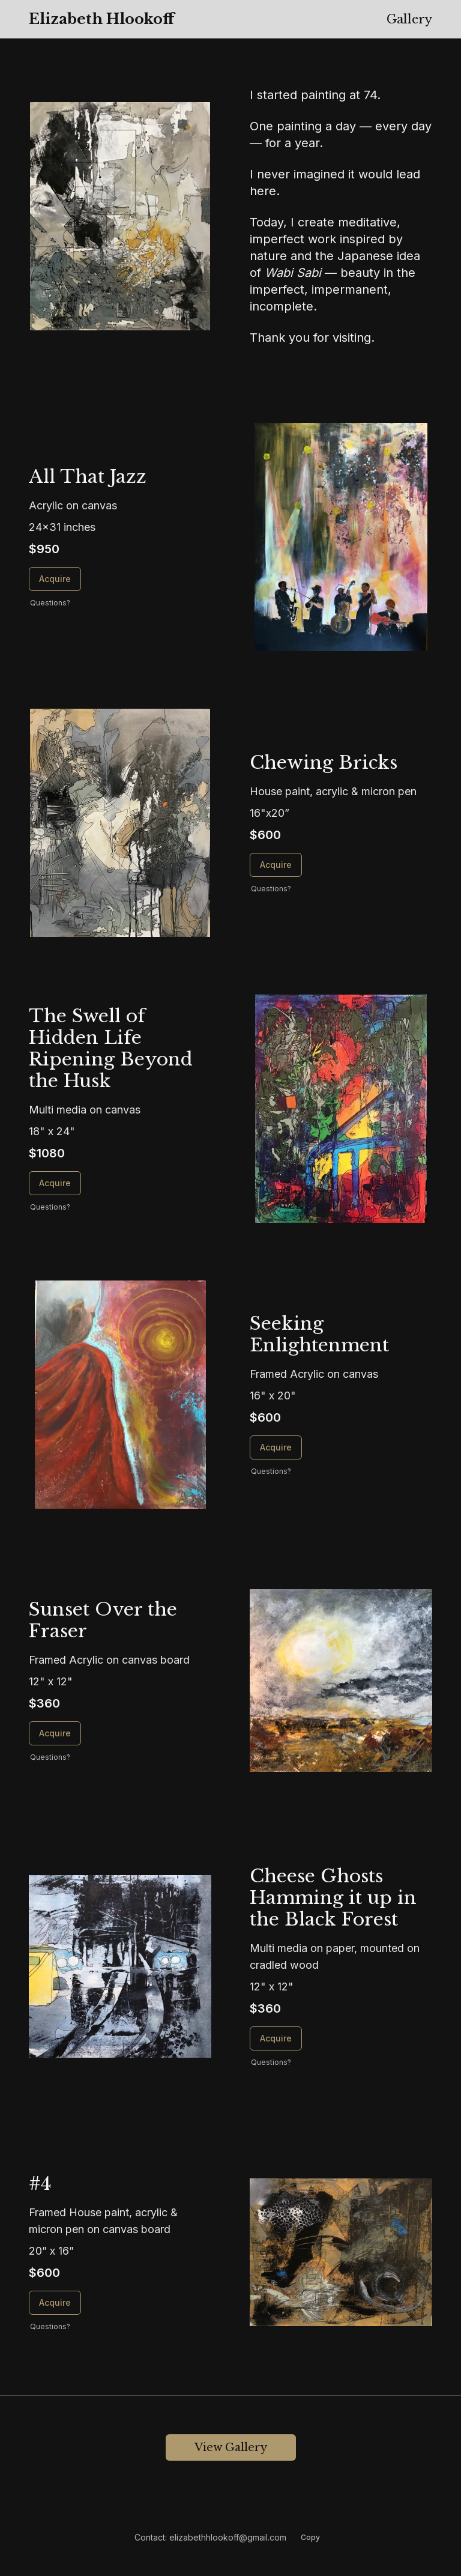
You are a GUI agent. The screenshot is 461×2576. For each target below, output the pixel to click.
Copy (310, 2537)
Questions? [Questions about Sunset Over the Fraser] (50, 1757)
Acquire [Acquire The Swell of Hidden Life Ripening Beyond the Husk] (55, 1183)
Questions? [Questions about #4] (50, 2326)
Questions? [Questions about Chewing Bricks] (271, 888)
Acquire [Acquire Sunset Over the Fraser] (55, 1733)
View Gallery (230, 2447)
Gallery (409, 19)
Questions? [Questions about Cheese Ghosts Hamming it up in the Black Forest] (271, 2062)
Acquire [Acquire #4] (55, 2302)
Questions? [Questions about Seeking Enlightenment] (271, 1471)
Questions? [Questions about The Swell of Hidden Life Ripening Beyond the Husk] (50, 1206)
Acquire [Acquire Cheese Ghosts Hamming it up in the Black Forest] (276, 2038)
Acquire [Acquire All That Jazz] (55, 579)
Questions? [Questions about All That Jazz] (50, 602)
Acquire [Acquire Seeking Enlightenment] (276, 1447)
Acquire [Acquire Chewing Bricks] (276, 864)
